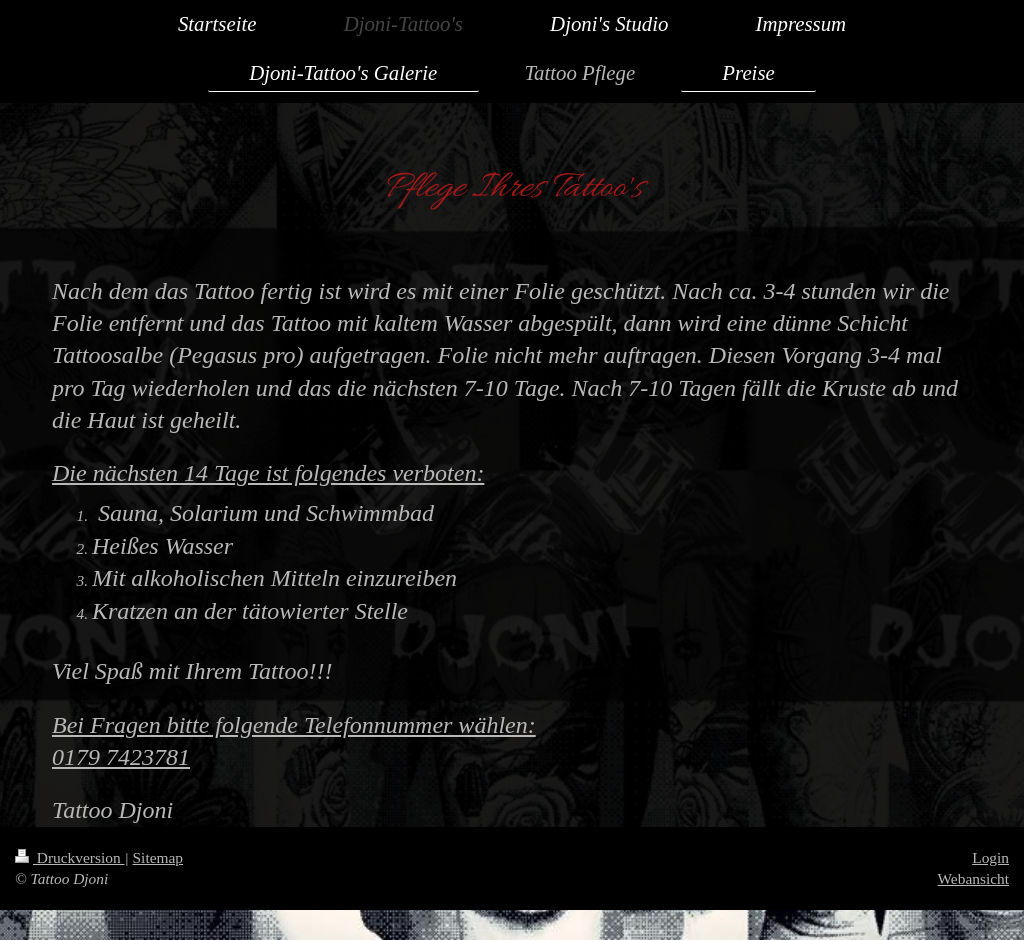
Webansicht (973, 878)
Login (990, 857)
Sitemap (158, 857)
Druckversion (69, 857)
